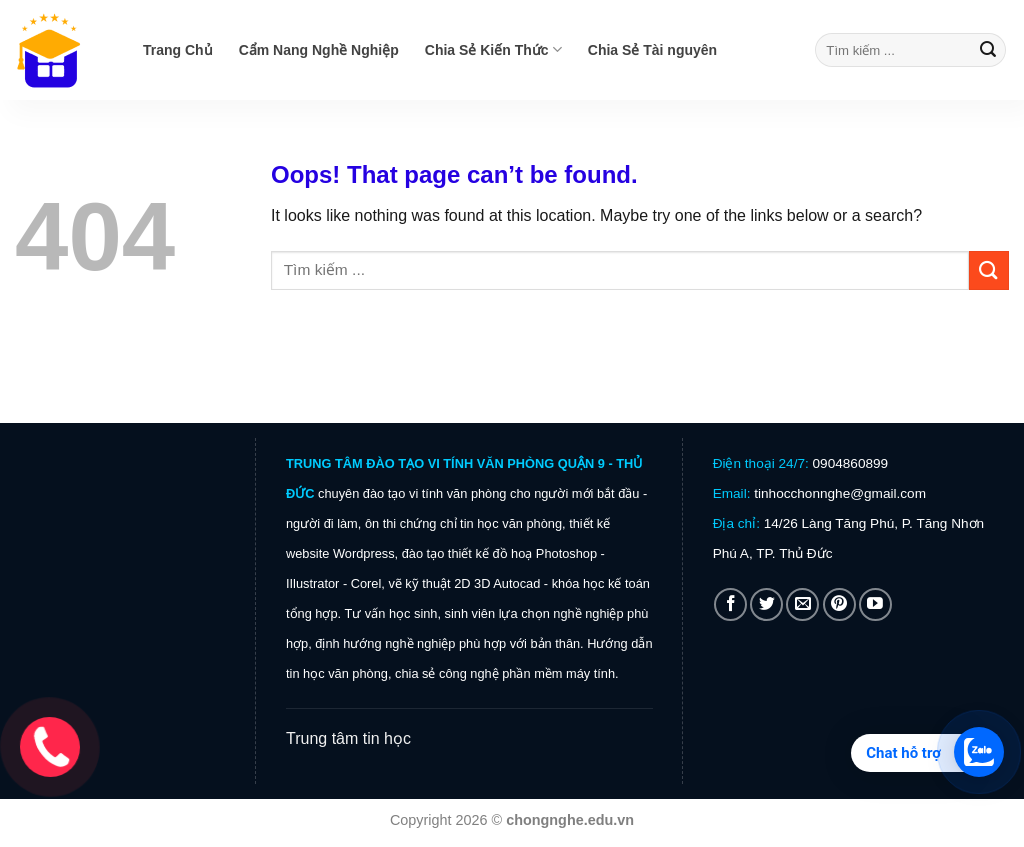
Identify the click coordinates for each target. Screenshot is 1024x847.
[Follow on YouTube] (875, 604)
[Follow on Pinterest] (839, 604)
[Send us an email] (802, 604)
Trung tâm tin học (348, 738)
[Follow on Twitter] (766, 604)
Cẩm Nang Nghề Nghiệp (319, 50)
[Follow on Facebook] (730, 604)
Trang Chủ (178, 50)
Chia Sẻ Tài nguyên (652, 50)
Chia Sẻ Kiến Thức (493, 49)
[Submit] (988, 50)
